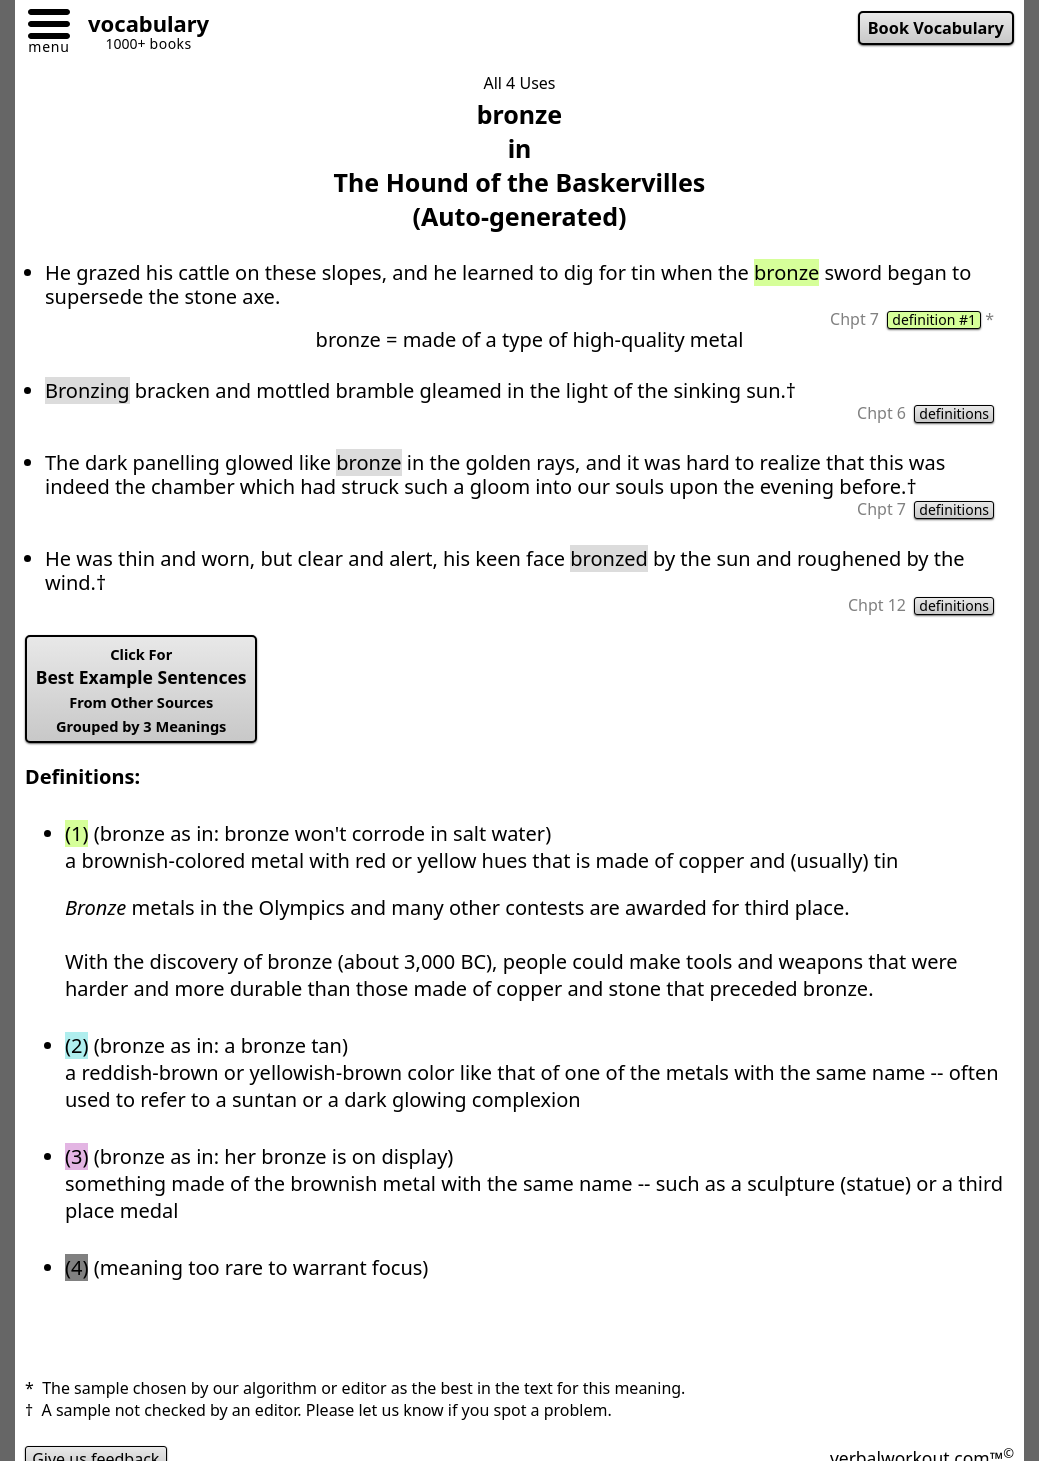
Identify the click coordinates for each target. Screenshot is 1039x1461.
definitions (954, 414)
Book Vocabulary (936, 28)
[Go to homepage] (141, 26)
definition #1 (934, 320)
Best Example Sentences (141, 690)
